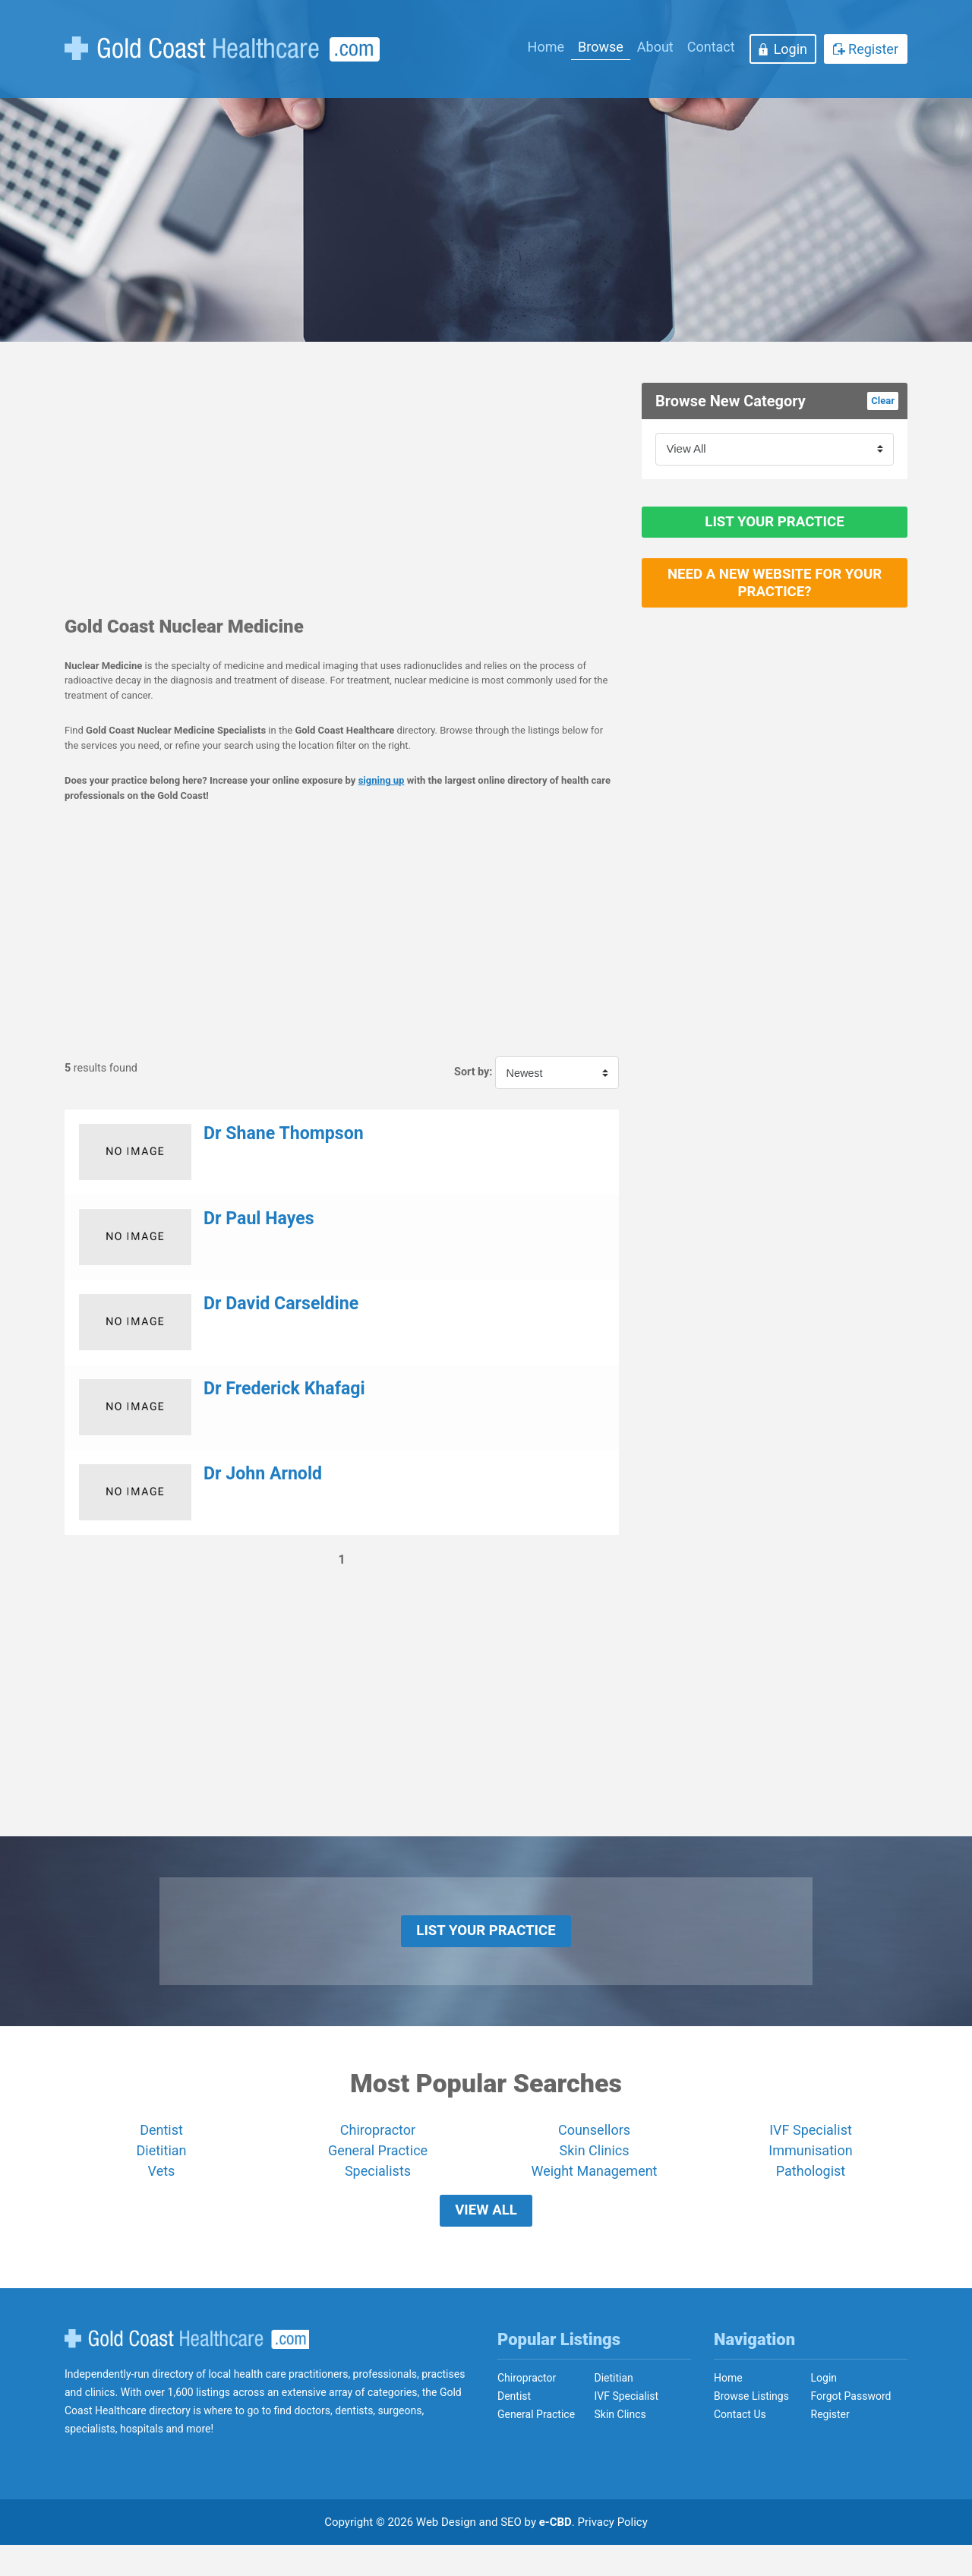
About (655, 47)
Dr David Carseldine (281, 1303)
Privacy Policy (613, 2553)
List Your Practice (775, 530)
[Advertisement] (342, 489)
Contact (711, 47)
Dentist (161, 2146)
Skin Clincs (620, 2445)
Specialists (378, 2187)
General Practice (378, 2166)
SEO (511, 2553)
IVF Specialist (810, 2146)
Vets (161, 2187)
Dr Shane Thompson (284, 1133)
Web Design (446, 2553)
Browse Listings (751, 2427)
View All (486, 2234)
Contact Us (740, 2445)
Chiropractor (377, 2146)
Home (546, 47)
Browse (600, 47)
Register (873, 49)
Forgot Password (851, 2427)
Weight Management (594, 2187)
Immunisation (810, 2166)
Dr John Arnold (263, 1473)
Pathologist (810, 2187)
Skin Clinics (594, 2166)
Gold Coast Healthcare (187, 2370)
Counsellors (594, 2146)
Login (790, 49)
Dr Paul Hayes (259, 1218)
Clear (883, 400)
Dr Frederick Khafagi (284, 1388)
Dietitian (162, 2166)
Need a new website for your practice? (775, 608)
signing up (381, 780)
